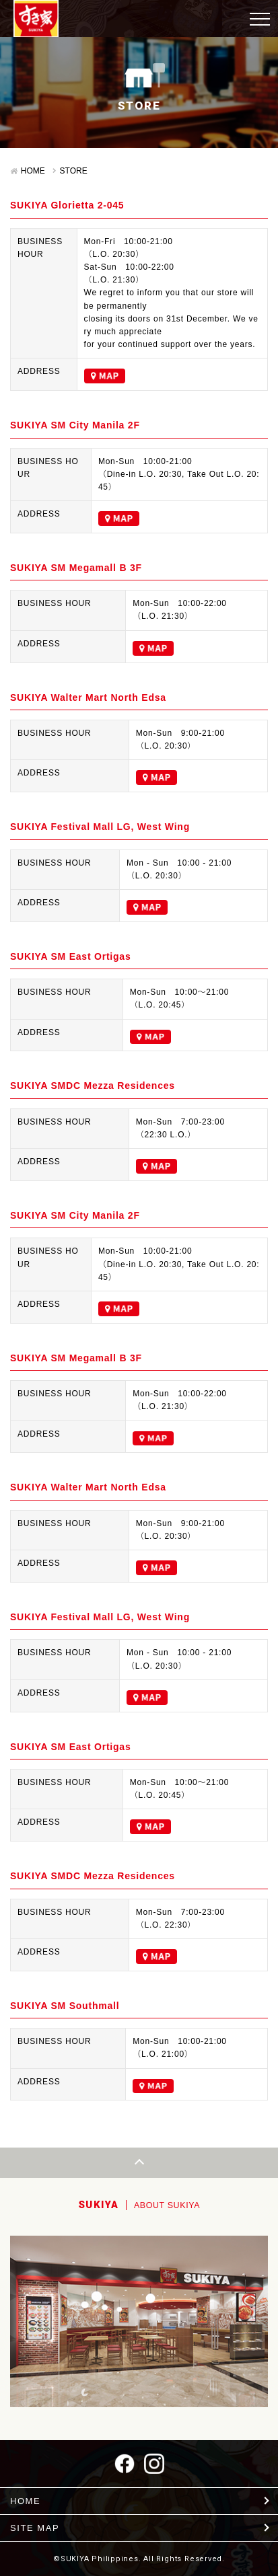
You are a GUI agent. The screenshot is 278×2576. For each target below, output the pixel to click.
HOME (33, 171)
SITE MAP (34, 2528)
